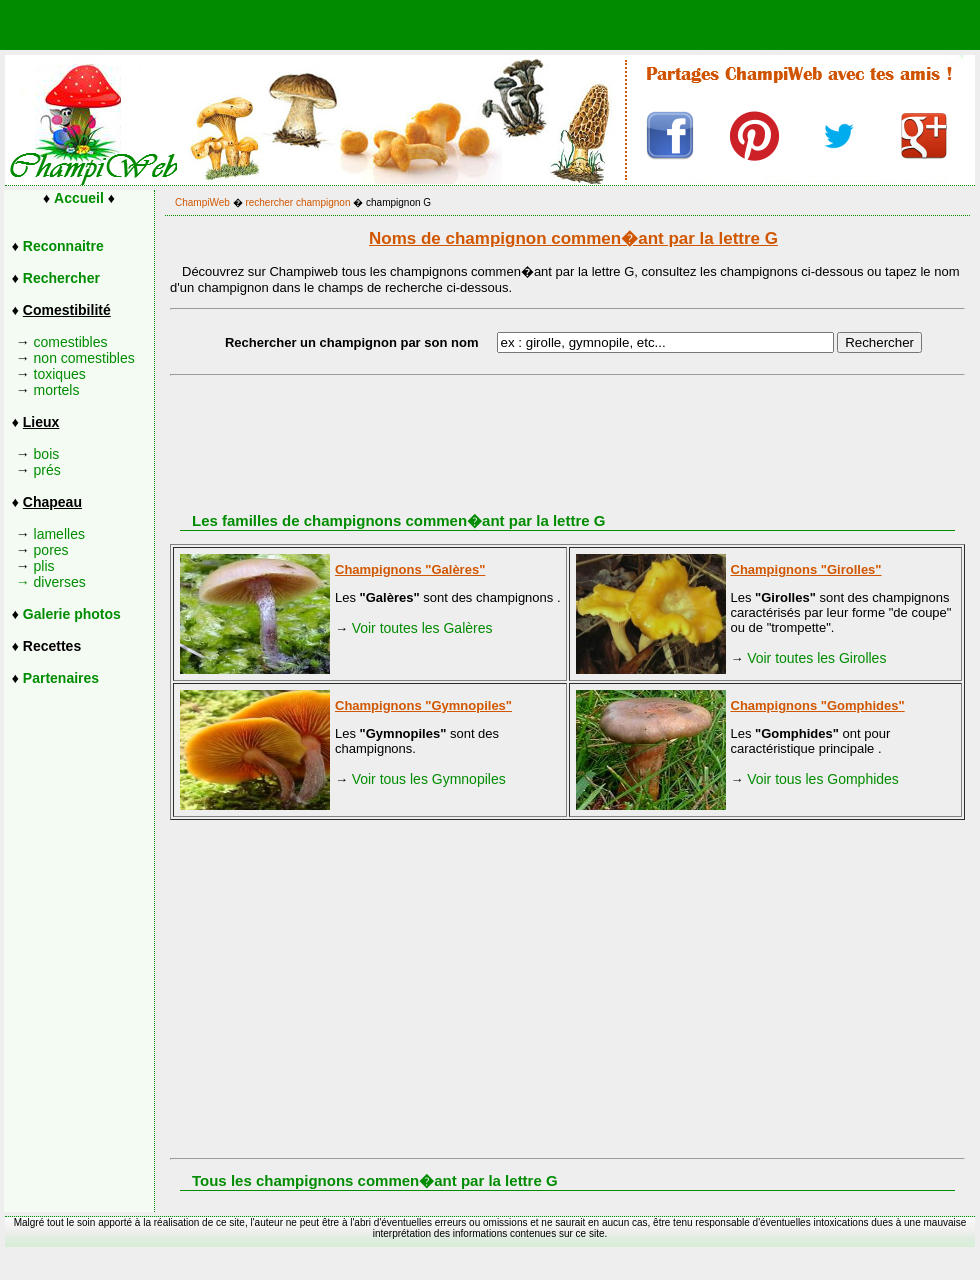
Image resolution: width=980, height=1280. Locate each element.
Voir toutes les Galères (422, 628)
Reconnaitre (63, 246)
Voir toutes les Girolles (816, 658)
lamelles (59, 534)
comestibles (71, 342)
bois (47, 454)
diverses (60, 582)
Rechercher (61, 278)
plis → (29, 574)
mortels (57, 390)
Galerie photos (72, 614)
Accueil (79, 198)
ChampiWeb (202, 202)
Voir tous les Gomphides (823, 779)
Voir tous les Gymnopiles (429, 779)
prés (47, 470)
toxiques (60, 374)
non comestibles (84, 358)
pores (51, 550)
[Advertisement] (585, 975)
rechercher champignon (297, 202)
